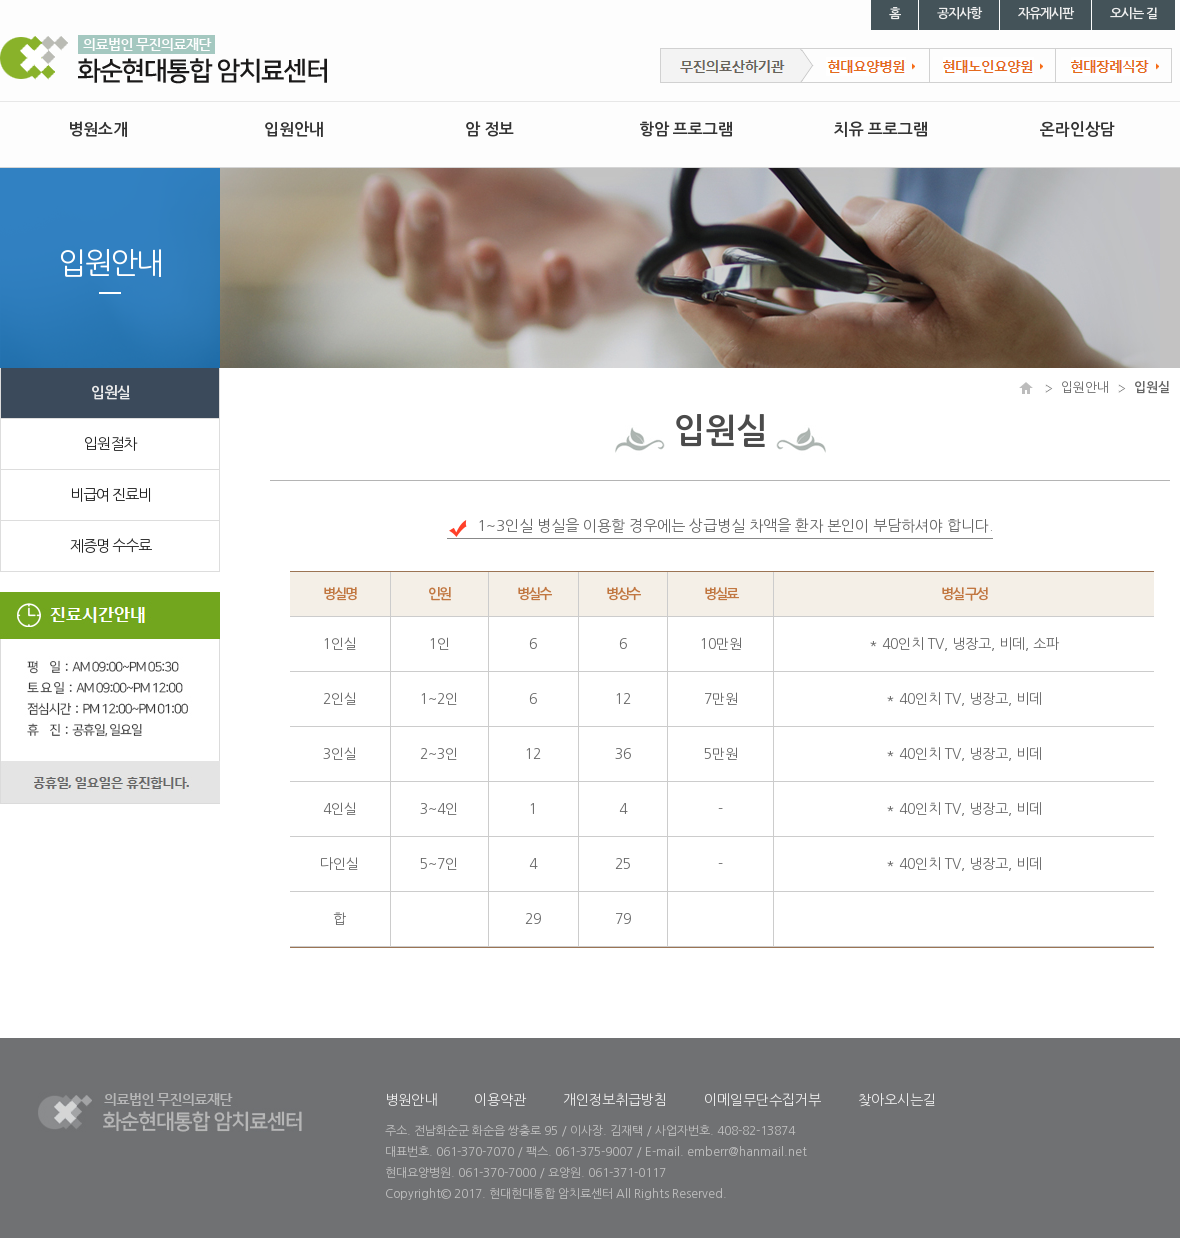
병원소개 (98, 129)
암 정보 (489, 129)
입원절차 (110, 443)
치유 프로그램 (881, 129)
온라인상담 (1077, 129)
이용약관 (500, 1100)
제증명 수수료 (110, 545)
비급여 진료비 (110, 494)
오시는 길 (1133, 13)
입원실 (110, 392)
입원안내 (294, 129)
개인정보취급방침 (615, 1100)
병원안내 (411, 1100)
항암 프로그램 (686, 129)
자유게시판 (1045, 13)
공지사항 (959, 13)
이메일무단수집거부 (762, 1100)
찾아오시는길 (897, 1100)
